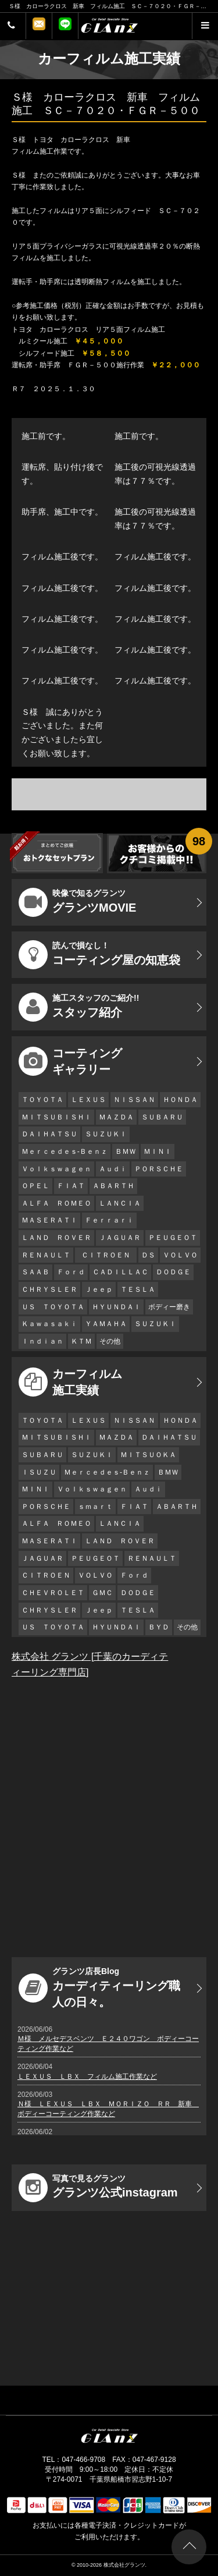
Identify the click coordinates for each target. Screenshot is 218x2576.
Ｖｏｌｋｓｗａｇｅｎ (56, 1169)
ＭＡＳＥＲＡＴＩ (49, 1220)
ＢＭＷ (125, 1151)
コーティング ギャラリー (70, 1061)
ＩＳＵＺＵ (39, 1472)
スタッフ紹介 (79, 1007)
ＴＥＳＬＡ (137, 1289)
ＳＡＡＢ (35, 1272)
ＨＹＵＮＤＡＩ (116, 1307)
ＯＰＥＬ (35, 1186)
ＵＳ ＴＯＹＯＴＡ (53, 1307)
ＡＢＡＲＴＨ (113, 1186)
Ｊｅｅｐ (99, 1289)
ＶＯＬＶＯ (180, 1255)
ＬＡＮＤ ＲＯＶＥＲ (56, 1238)
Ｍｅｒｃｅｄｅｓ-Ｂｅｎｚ (65, 1151)
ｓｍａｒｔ (95, 1507)
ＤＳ (148, 1255)
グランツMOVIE (77, 902)
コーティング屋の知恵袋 (99, 954)
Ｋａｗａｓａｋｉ (49, 1324)
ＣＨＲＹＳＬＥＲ (49, 1289)
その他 (109, 1341)
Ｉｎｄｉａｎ (42, 1341)
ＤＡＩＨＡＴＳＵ (49, 1134)
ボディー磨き (169, 1307)
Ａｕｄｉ (113, 1169)
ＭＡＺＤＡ (116, 1117)
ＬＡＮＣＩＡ (120, 1203)
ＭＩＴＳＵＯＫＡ (148, 1455)
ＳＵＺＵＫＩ (106, 1134)
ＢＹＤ (158, 1627)
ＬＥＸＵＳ (88, 1100)
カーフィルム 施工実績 (70, 1382)
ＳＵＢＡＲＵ (162, 1117)
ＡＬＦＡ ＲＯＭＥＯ (56, 1203)
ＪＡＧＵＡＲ (120, 1238)
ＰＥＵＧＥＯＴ (172, 1238)
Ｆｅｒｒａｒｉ (109, 1220)
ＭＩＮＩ (157, 1151)
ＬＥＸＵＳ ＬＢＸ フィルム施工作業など (87, 2076)
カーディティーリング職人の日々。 (99, 1987)
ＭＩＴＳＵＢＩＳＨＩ (56, 1117)
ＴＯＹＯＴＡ (42, 1100)
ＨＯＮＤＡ (180, 1100)
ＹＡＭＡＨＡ (106, 1324)
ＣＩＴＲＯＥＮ (109, 1255)
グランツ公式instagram (98, 2187)
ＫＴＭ (81, 1341)
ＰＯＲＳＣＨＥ (158, 1169)
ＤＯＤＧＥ (173, 1272)
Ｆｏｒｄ (71, 1272)
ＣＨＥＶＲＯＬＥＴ (53, 1593)
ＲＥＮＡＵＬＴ (46, 1255)
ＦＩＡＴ (71, 1186)
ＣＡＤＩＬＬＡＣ (120, 1272)
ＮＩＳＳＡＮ (134, 1100)
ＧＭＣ (102, 1593)
